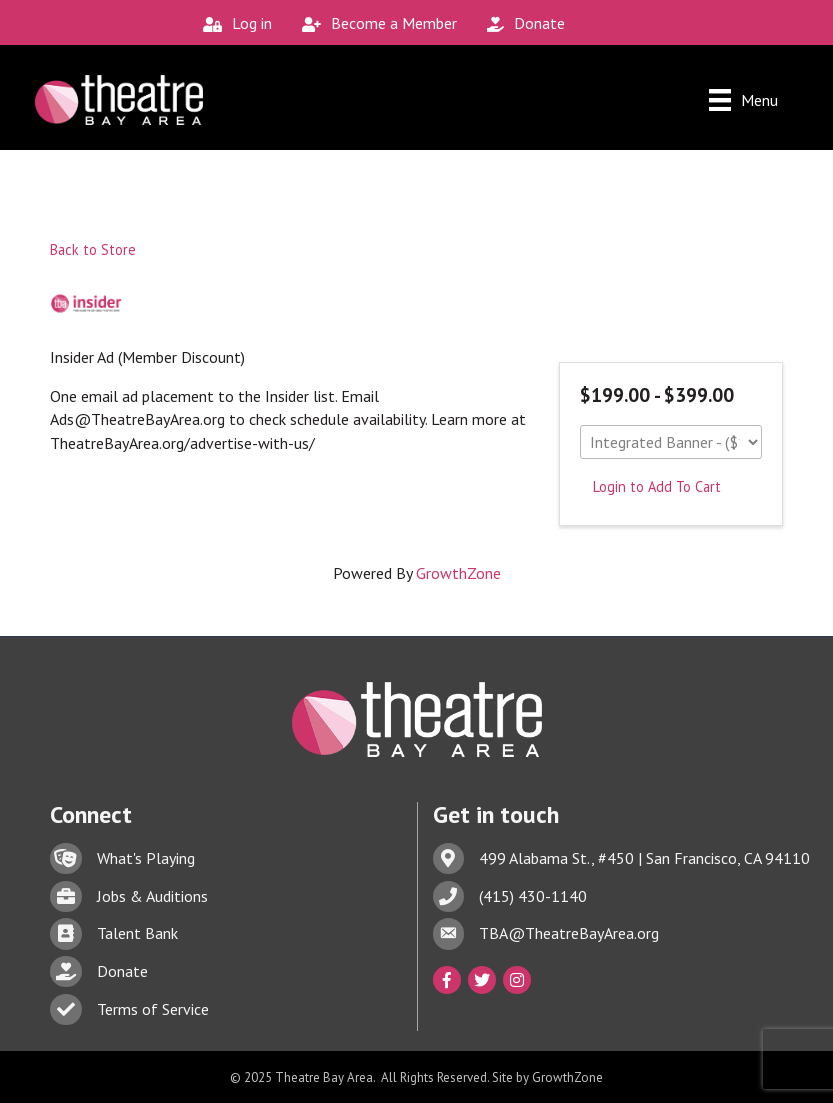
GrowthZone (458, 573)
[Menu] (743, 100)
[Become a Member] (374, 23)
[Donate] (521, 23)
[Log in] (232, 23)
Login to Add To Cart (657, 486)
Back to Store (93, 249)
